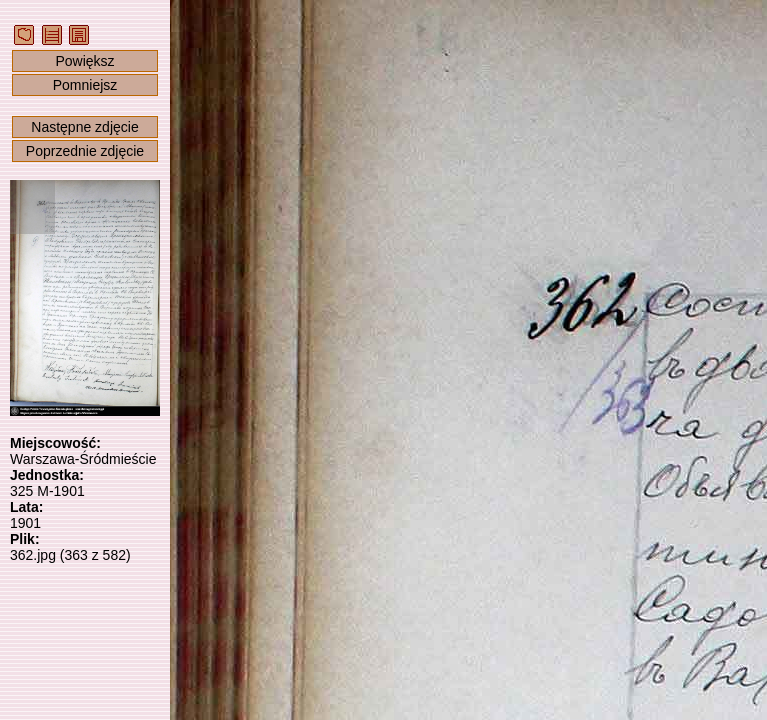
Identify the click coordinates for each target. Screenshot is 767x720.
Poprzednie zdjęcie (85, 151)
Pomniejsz (85, 85)
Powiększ (84, 61)
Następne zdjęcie (84, 127)
